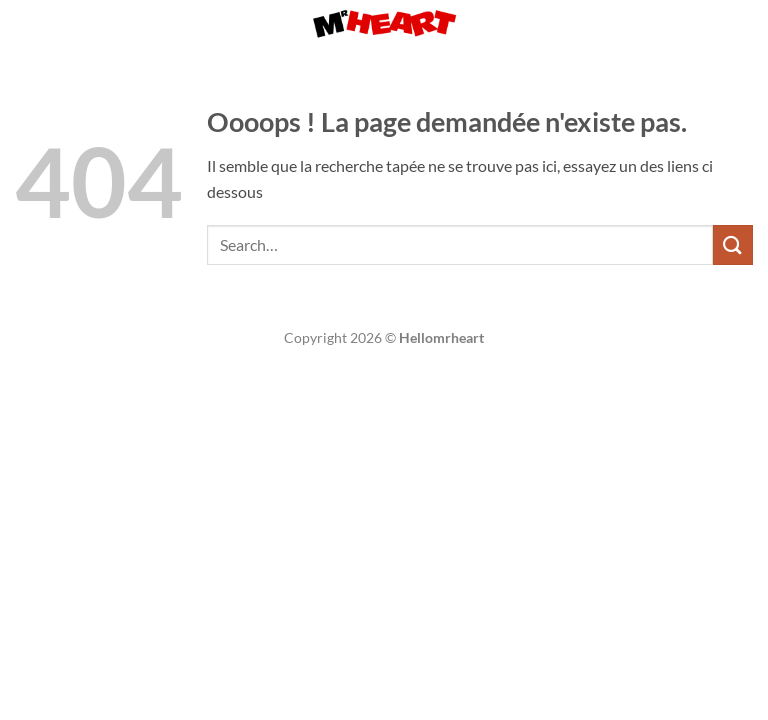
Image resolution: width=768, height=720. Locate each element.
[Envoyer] (733, 244)
